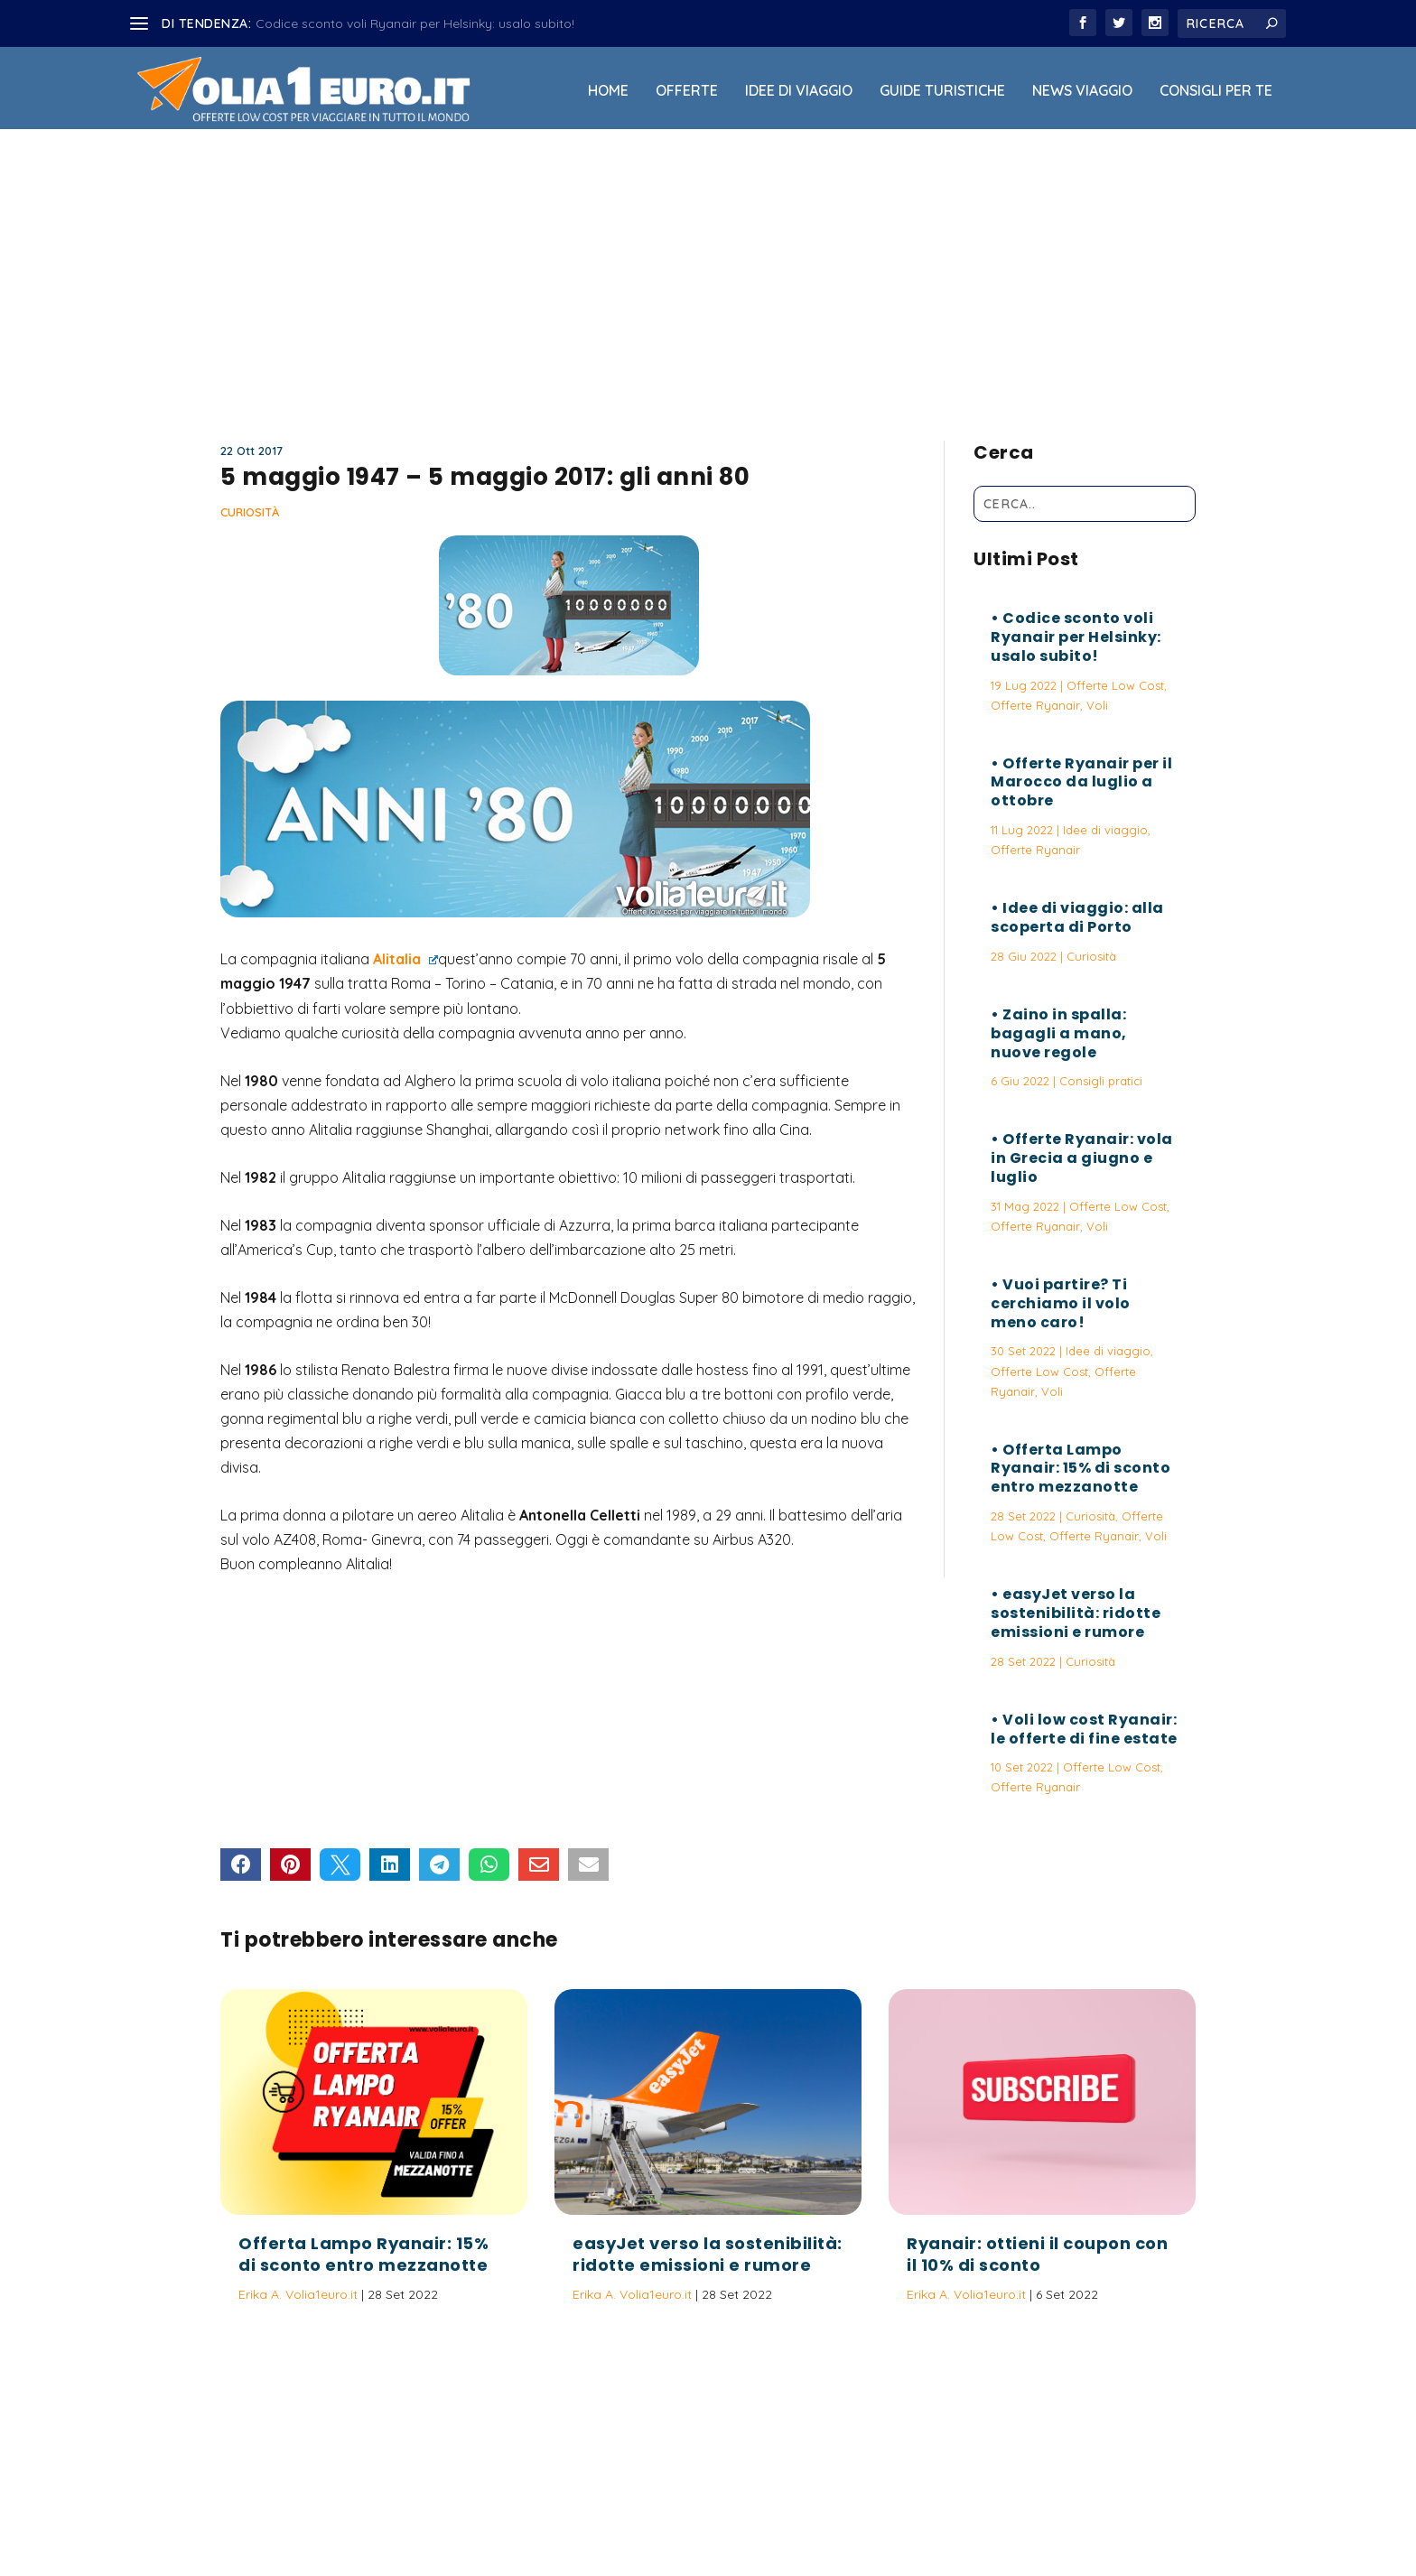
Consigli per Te (1216, 91)
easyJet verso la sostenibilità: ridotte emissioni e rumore (1075, 1613)
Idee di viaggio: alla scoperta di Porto (1077, 917)
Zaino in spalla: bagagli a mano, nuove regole (1059, 1033)
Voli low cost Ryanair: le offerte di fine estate (1084, 1729)
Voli (1097, 705)
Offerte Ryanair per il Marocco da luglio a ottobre (1081, 782)
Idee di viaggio (798, 91)
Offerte (687, 91)
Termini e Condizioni (893, 2515)
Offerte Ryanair (1035, 705)
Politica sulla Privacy (758, 2515)
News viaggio (1082, 91)
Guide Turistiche (942, 91)
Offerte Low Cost (1115, 685)
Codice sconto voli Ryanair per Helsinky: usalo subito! (415, 23)
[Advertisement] (708, 277)
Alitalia (405, 959)
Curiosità (249, 512)
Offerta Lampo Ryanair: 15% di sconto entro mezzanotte (1080, 1468)
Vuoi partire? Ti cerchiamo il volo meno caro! (1061, 1303)
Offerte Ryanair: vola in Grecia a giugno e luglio (1082, 1158)
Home (608, 91)
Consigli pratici (1100, 1081)
